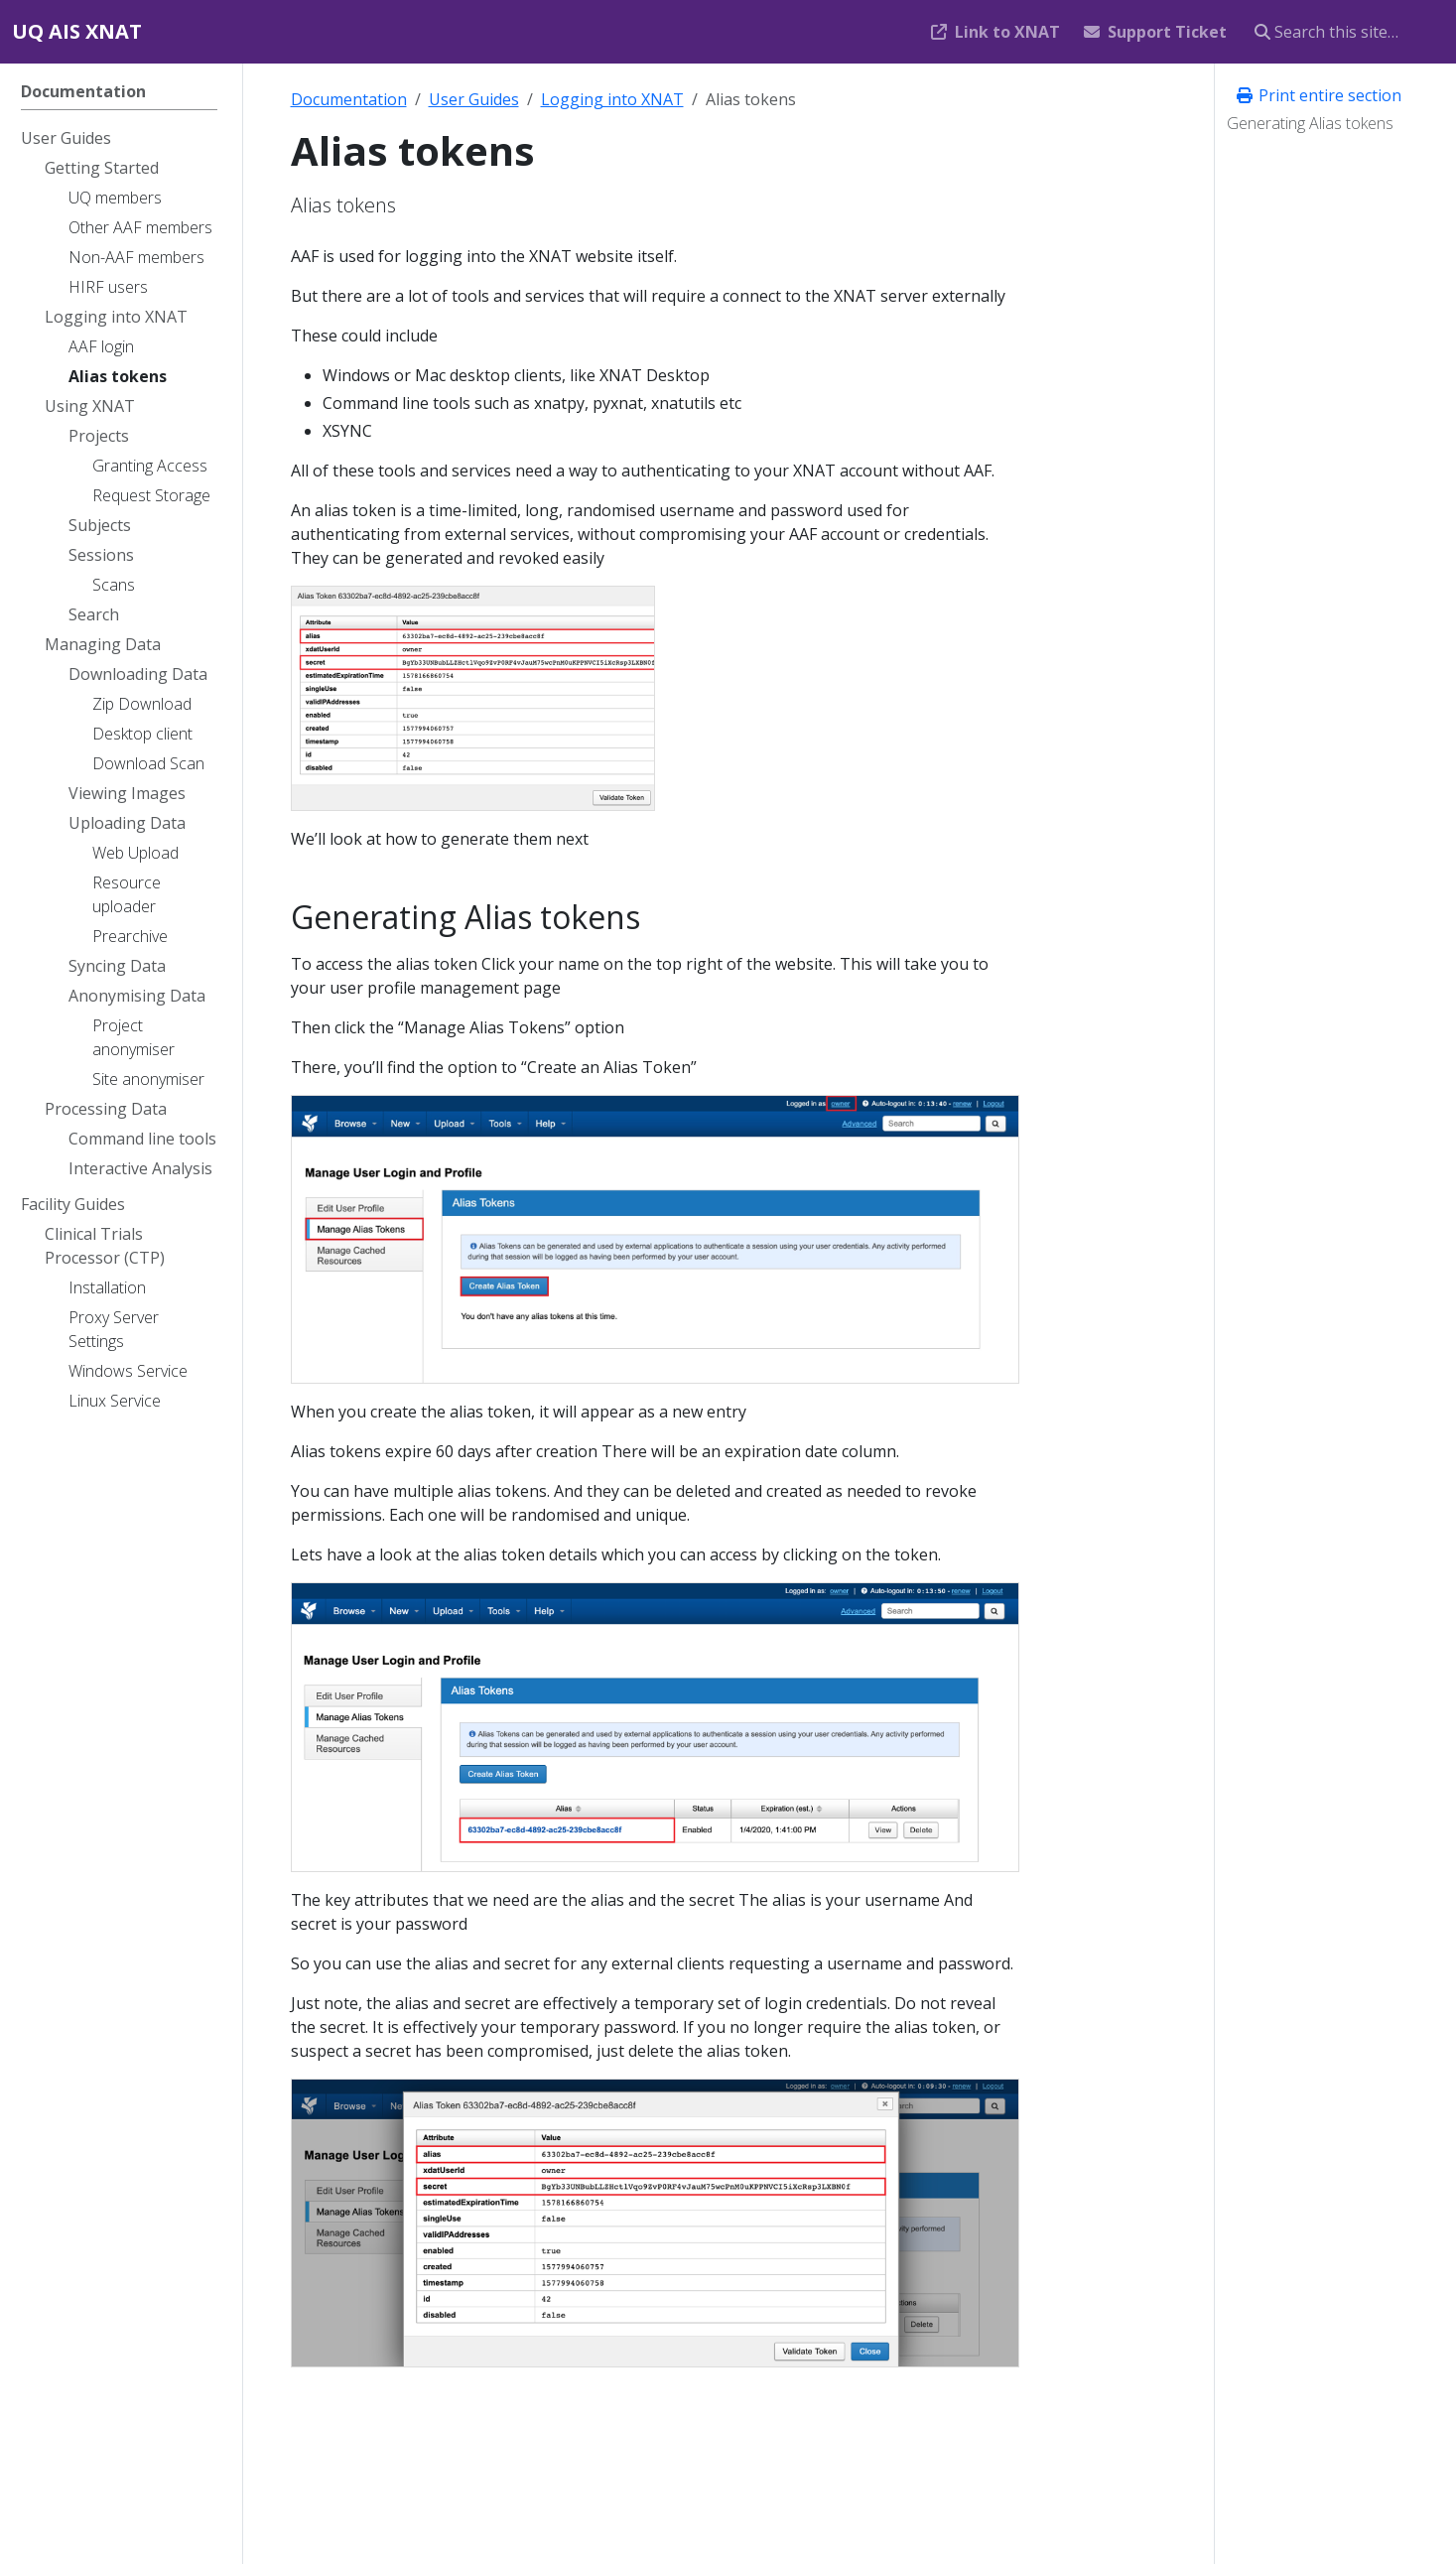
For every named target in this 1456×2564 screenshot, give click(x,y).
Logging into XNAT (612, 99)
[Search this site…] (1343, 32)
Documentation (349, 99)
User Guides (474, 99)
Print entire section (1318, 95)
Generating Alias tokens (1310, 123)
